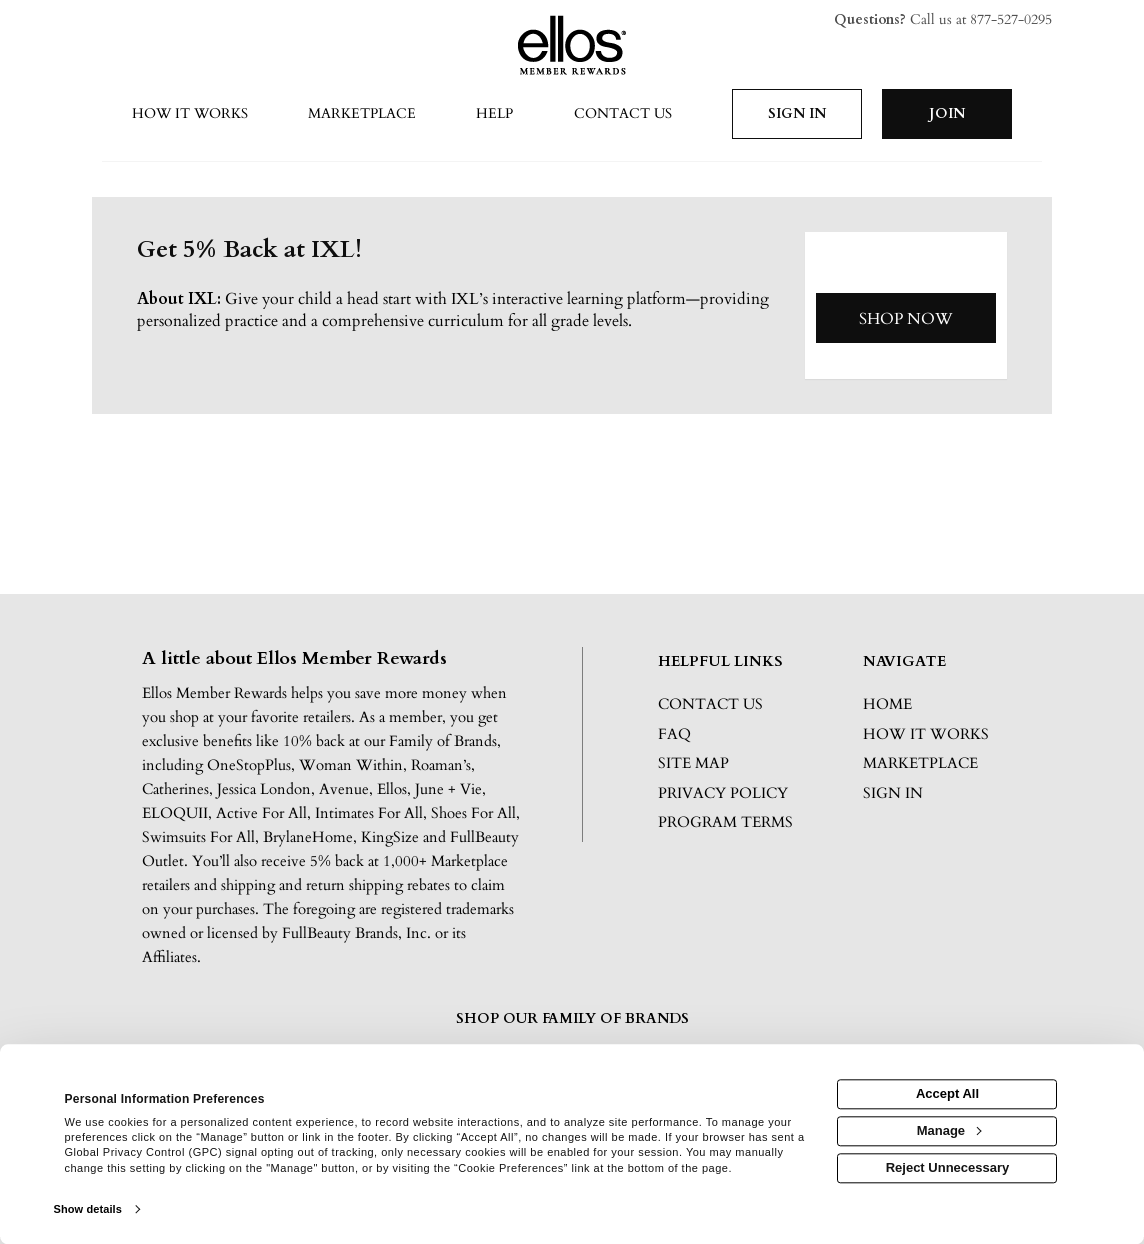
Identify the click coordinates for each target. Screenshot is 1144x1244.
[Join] (947, 114)
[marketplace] (362, 115)
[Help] (494, 115)
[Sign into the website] (797, 114)
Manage (949, 1130)
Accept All (947, 1094)
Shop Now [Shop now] (906, 319)
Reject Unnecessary (948, 1167)
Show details (88, 1209)
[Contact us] (622, 115)
